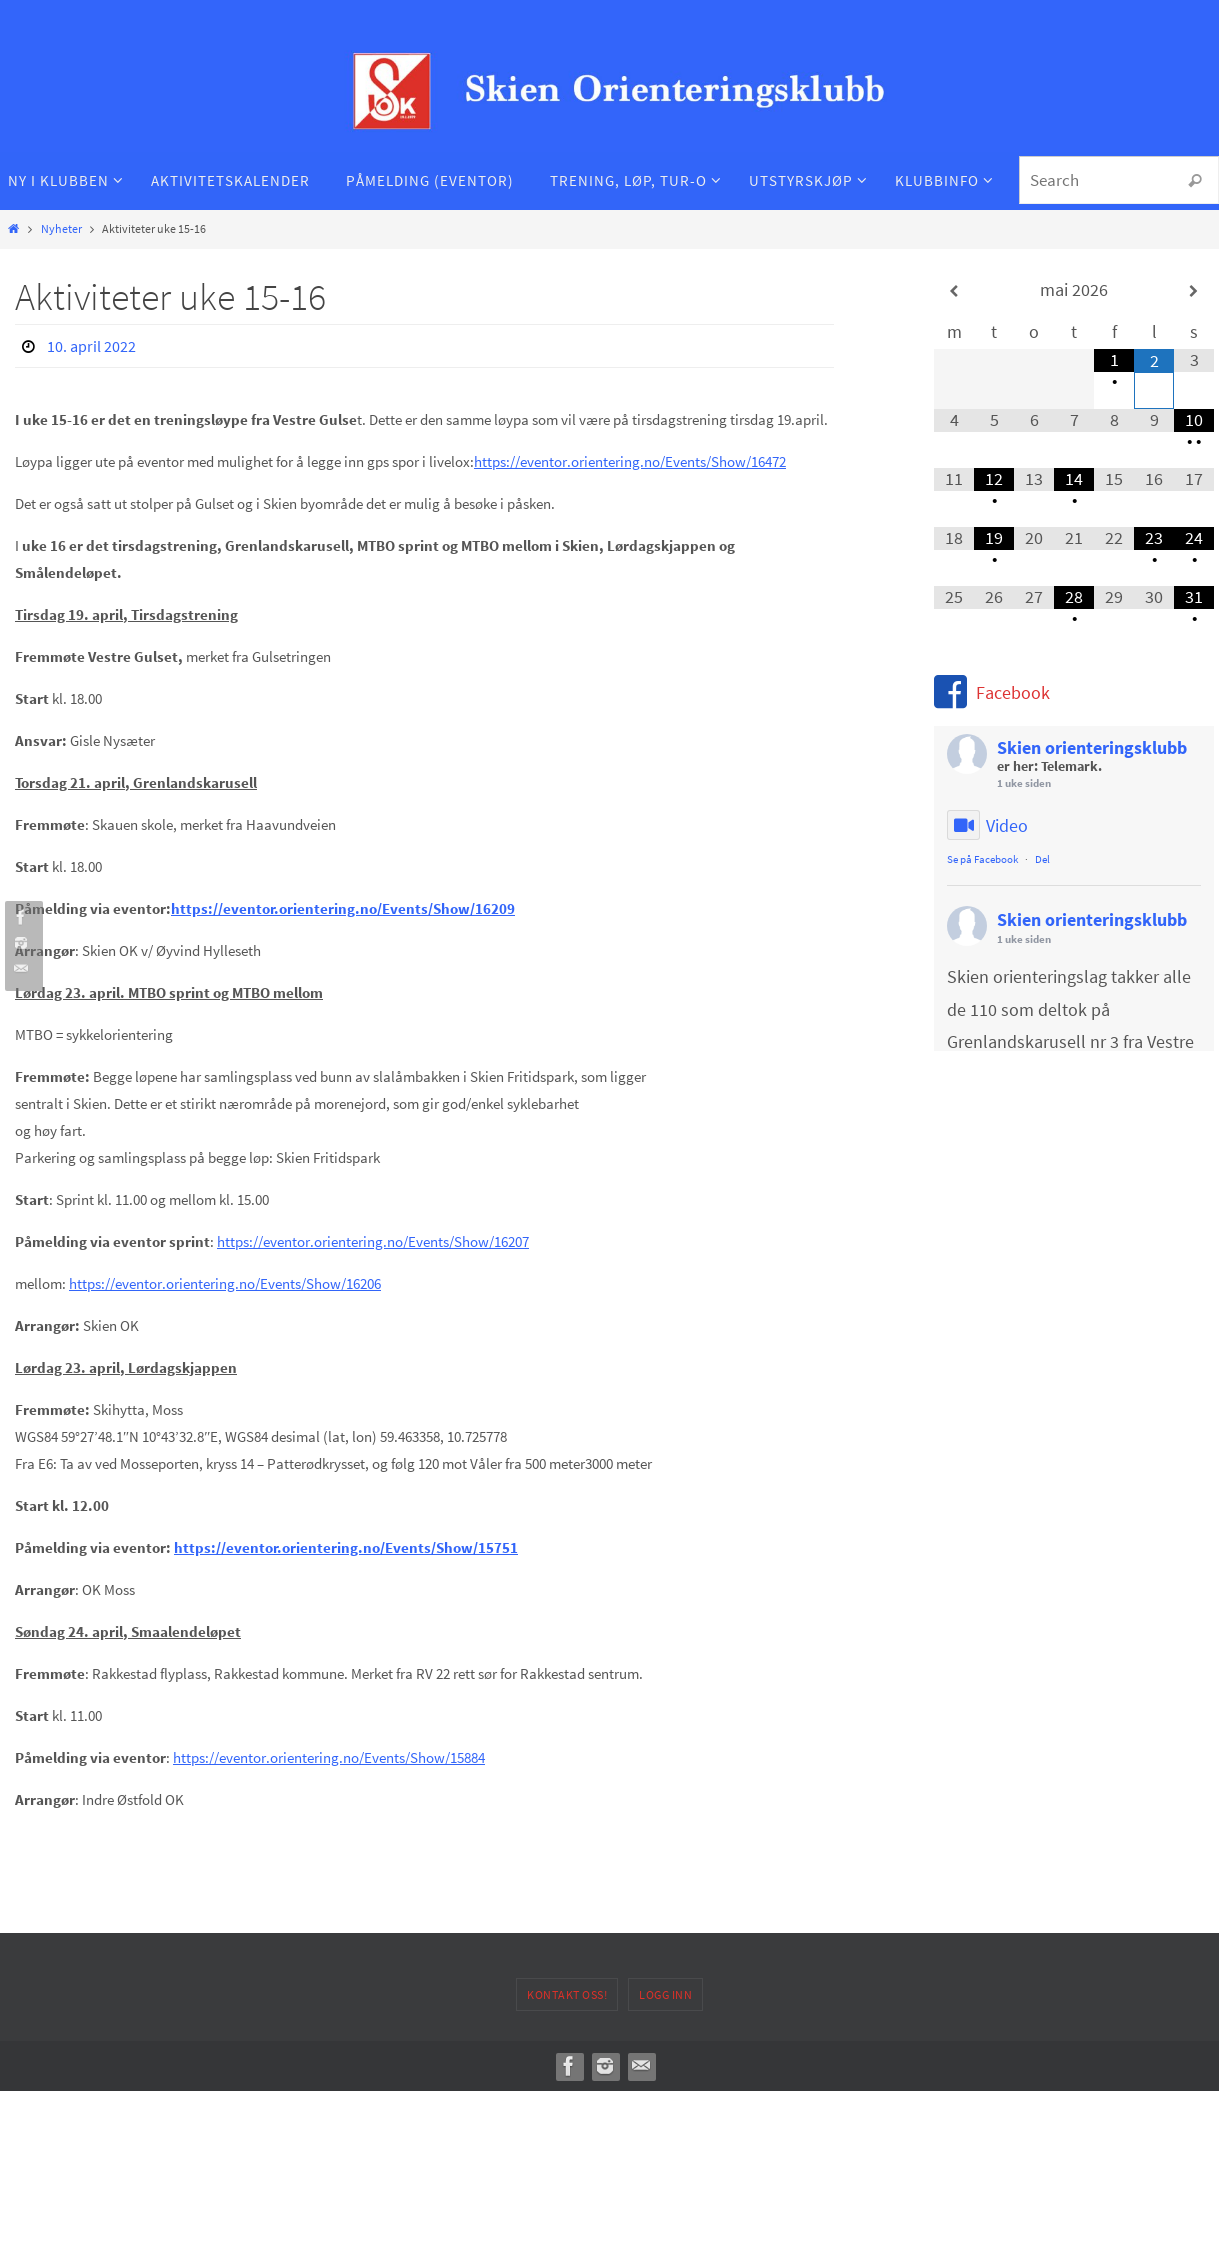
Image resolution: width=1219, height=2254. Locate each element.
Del (1042, 859)
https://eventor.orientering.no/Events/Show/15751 (346, 1547)
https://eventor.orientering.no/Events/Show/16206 (225, 1283)
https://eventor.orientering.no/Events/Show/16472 (630, 461)
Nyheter (61, 228)
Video (987, 826)
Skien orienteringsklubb (1092, 747)
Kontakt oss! (567, 1994)
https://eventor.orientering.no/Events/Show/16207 (373, 1241)
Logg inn (665, 1994)
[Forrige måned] (954, 291)
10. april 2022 (91, 346)
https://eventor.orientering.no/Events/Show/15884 (329, 1757)
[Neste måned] (1194, 291)
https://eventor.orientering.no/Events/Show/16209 (343, 908)
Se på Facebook (982, 859)
